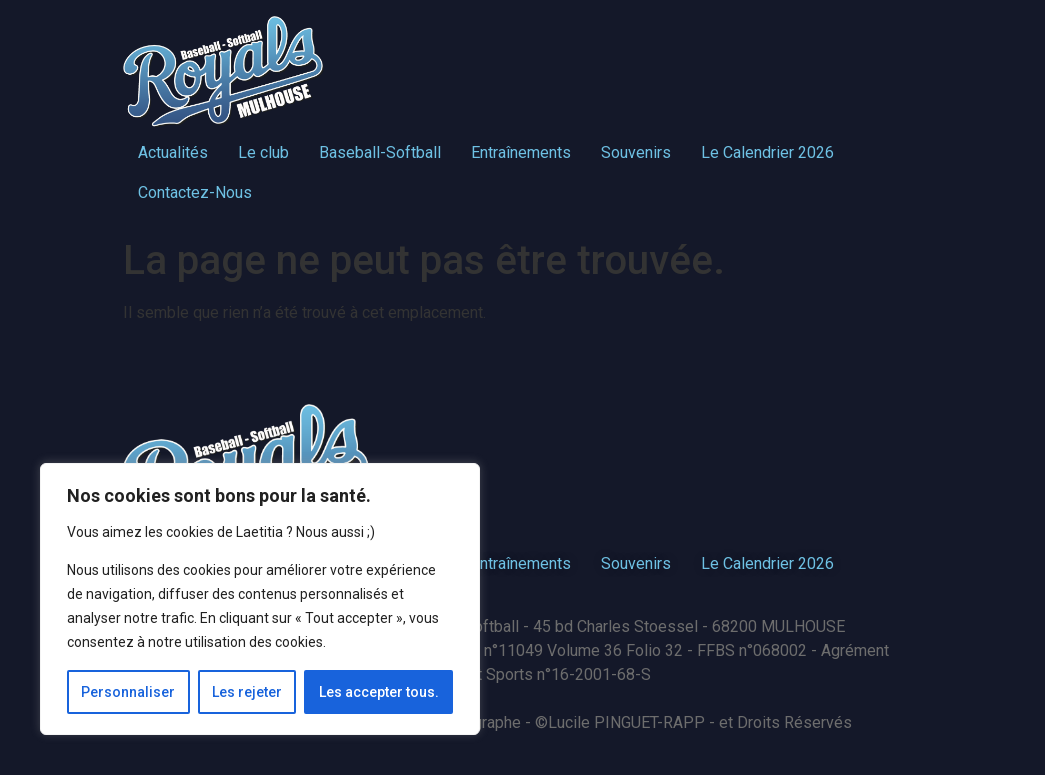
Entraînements (521, 152)
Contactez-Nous (195, 192)
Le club (263, 152)
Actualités (173, 152)
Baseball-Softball (380, 152)
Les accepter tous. (379, 692)
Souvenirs (636, 152)
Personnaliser (128, 692)
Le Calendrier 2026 (767, 152)
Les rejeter (247, 692)
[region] (260, 599)
